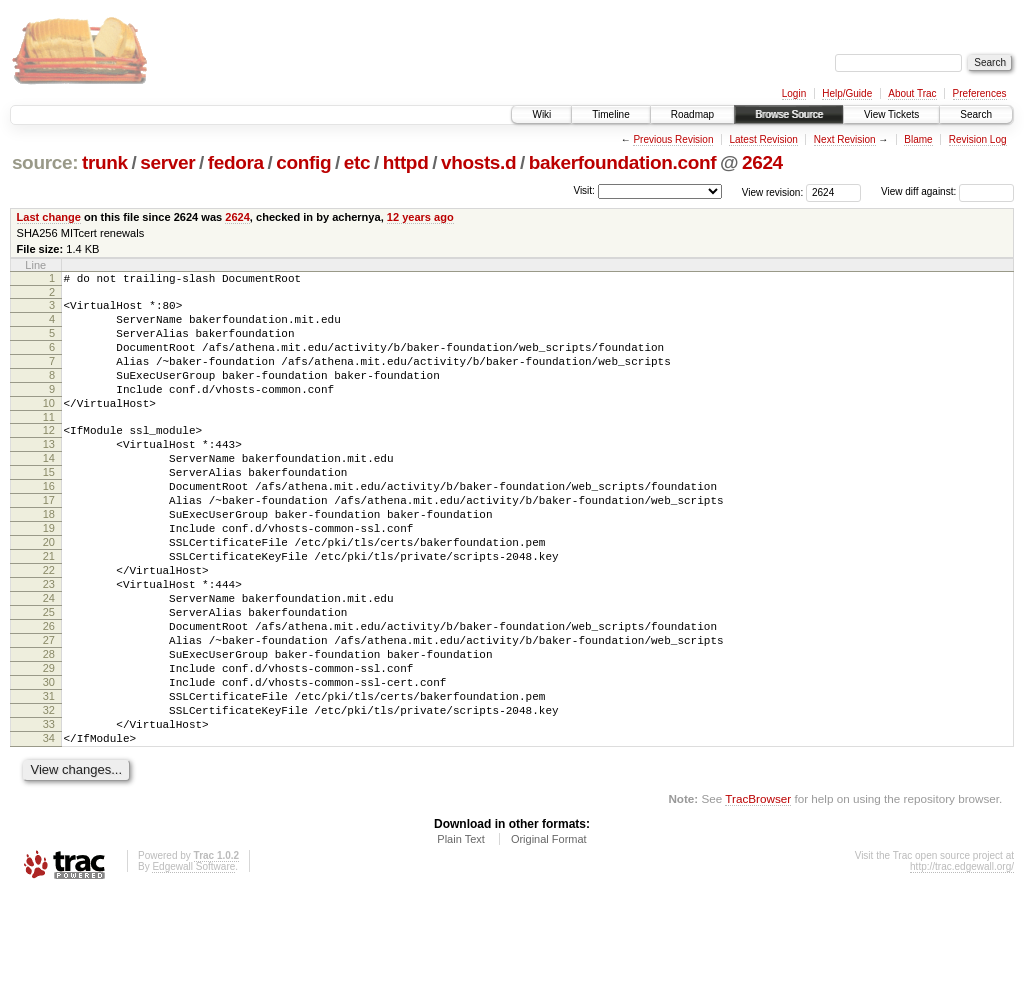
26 (49, 695)
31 (49, 780)
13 (49, 474)
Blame (918, 139)
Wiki (541, 114)
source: (45, 162)
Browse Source (789, 114)
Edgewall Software (193, 962)
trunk (105, 162)
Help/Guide (847, 93)
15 (49, 508)
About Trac (912, 93)
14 (49, 491)
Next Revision (845, 139)
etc (357, 162)
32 (49, 797)
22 (49, 627)
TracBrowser (758, 894)
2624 (762, 162)
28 (49, 729)
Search (976, 114)
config (303, 162)
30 (49, 763)
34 (49, 831)
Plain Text (461, 935)
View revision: (773, 191)
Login (794, 93)
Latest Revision (763, 139)
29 (49, 746)
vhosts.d (478, 162)
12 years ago (420, 217)
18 (49, 559)
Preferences (980, 93)
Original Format (549, 935)
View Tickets (891, 114)
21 (49, 610)
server (167, 162)
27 (49, 712)
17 (49, 542)
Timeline (610, 114)
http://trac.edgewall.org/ (962, 962)
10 (49, 427)
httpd (406, 162)
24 (49, 661)
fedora (236, 162)
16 (49, 525)
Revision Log (978, 139)
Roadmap (692, 114)
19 (49, 576)
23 (49, 644)
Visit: (584, 190)
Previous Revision (673, 139)
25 (49, 678)
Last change (49, 217)
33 (49, 814)
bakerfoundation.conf (622, 162)
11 (49, 444)
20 (49, 593)
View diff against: (947, 191)
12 (49, 457)
